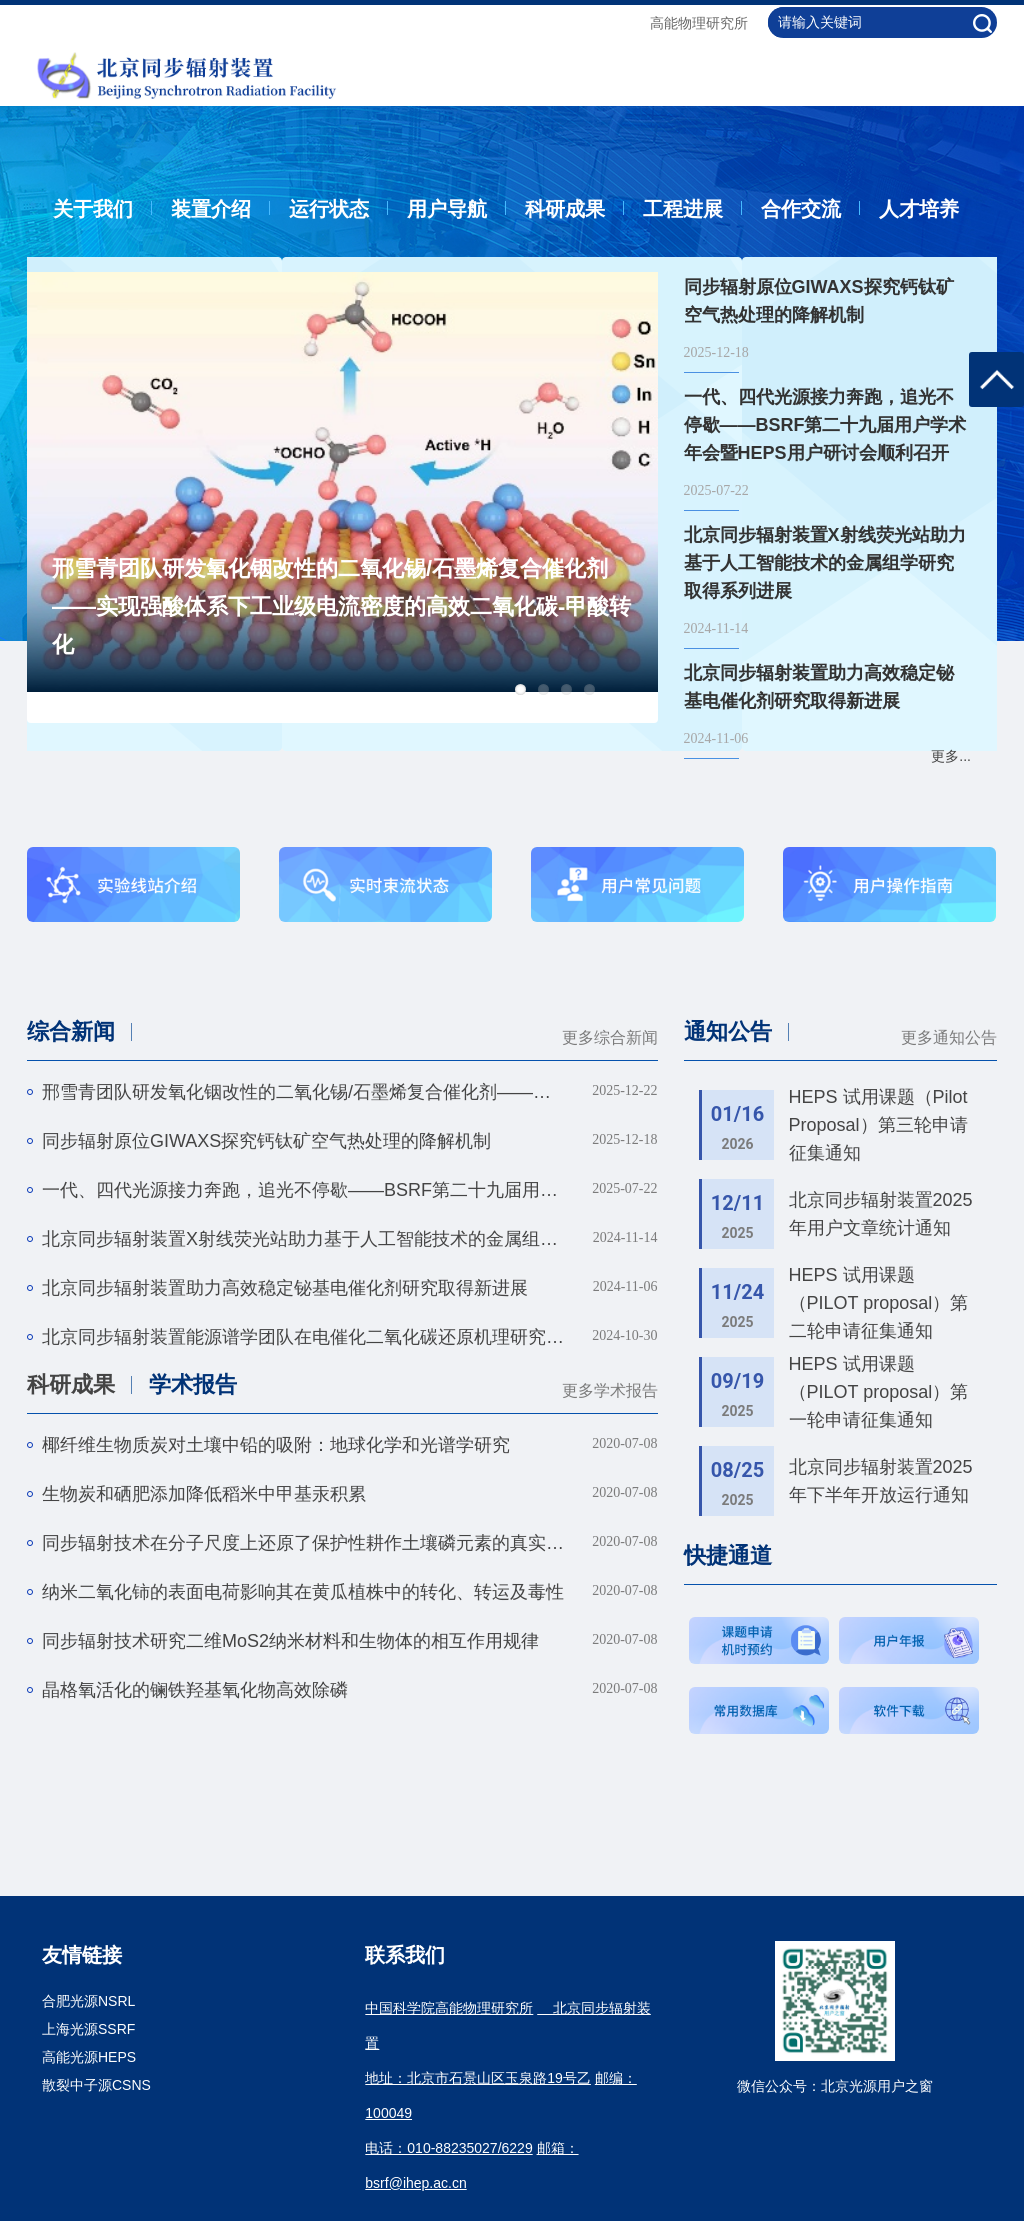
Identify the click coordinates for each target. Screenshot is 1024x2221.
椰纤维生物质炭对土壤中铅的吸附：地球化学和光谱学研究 (276, 1445)
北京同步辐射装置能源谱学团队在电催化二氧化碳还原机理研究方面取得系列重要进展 (303, 1337)
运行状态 (329, 209)
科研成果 (565, 209)
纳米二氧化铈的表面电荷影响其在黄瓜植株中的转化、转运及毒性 (303, 1592)
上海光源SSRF (88, 2029)
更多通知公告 (949, 1037)
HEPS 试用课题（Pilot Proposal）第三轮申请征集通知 (878, 1125)
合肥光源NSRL (88, 2001)
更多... (951, 756)
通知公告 (728, 1031)
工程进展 (683, 209)
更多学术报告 (610, 1390)
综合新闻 (71, 1031)
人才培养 (919, 209)
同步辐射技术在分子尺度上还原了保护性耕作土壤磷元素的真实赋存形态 (303, 1543)
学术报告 (193, 1384)
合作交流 (801, 209)
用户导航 (447, 209)
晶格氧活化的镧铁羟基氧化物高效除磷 (195, 1690)
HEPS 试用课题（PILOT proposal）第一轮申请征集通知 (879, 1392)
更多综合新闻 (610, 1037)
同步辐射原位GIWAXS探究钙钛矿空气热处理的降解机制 (266, 1141)
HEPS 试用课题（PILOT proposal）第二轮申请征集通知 (879, 1303)
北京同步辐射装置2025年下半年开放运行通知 (881, 1481)
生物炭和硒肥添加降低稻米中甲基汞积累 (204, 1494)
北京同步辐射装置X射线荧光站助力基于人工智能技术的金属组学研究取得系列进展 (303, 1239)
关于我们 (93, 209)
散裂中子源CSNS (96, 2085)
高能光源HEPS (89, 2057)
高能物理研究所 (699, 23)
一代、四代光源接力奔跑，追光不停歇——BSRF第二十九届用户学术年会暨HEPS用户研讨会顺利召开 (303, 1190)
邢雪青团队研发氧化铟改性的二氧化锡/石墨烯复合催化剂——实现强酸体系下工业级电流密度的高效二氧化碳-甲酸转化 (341, 606)
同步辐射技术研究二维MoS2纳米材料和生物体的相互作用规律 (290, 1641)
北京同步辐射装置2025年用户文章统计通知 (881, 1214)
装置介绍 (211, 209)
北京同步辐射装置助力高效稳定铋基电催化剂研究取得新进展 (285, 1288)
